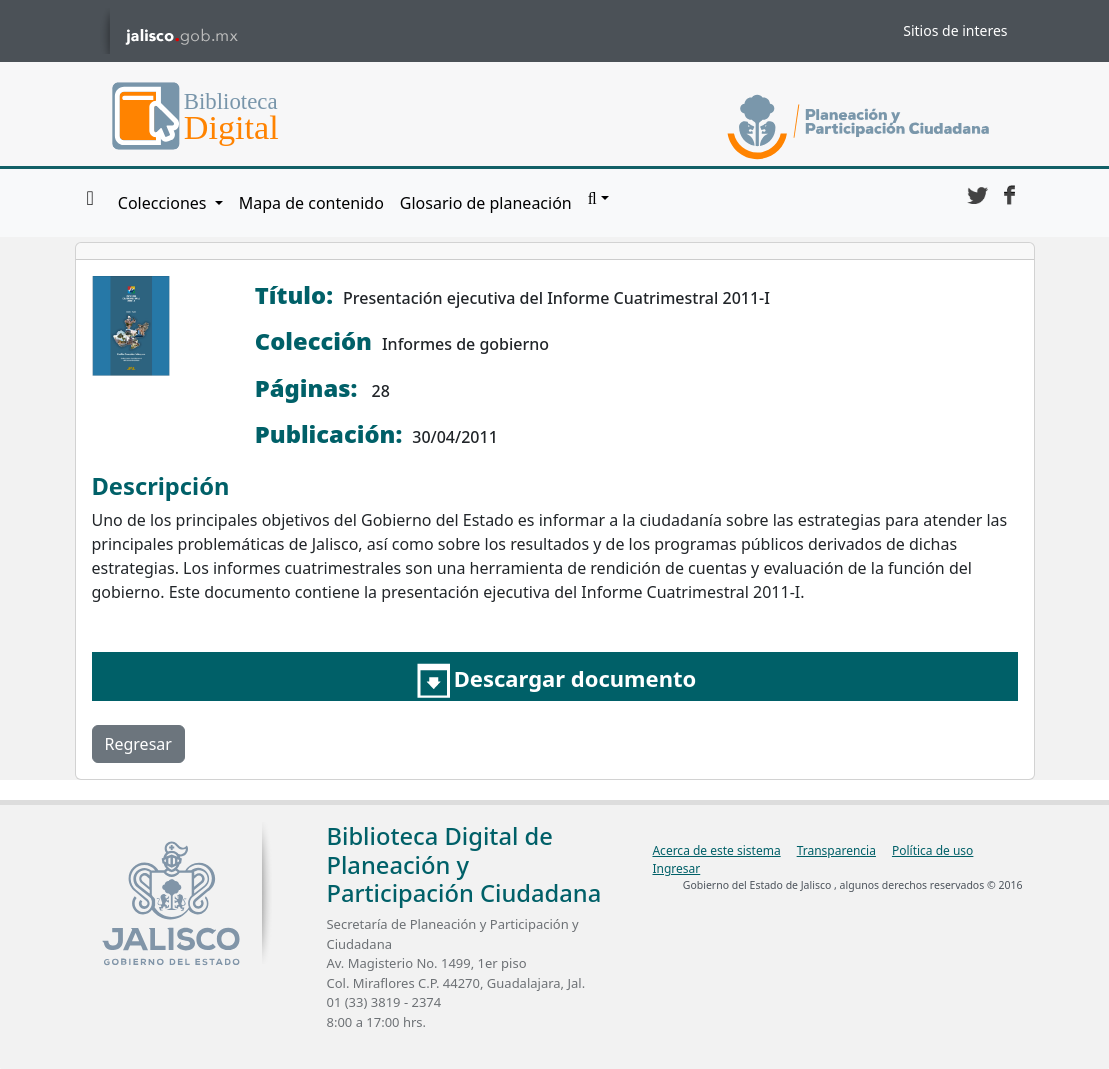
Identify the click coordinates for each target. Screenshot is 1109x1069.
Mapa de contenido (311, 203)
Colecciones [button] (164, 203)
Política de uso (932, 850)
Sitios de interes (955, 30)
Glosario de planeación (486, 203)
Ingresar (676, 868)
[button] (598, 199)
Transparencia (836, 850)
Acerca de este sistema (716, 850)
